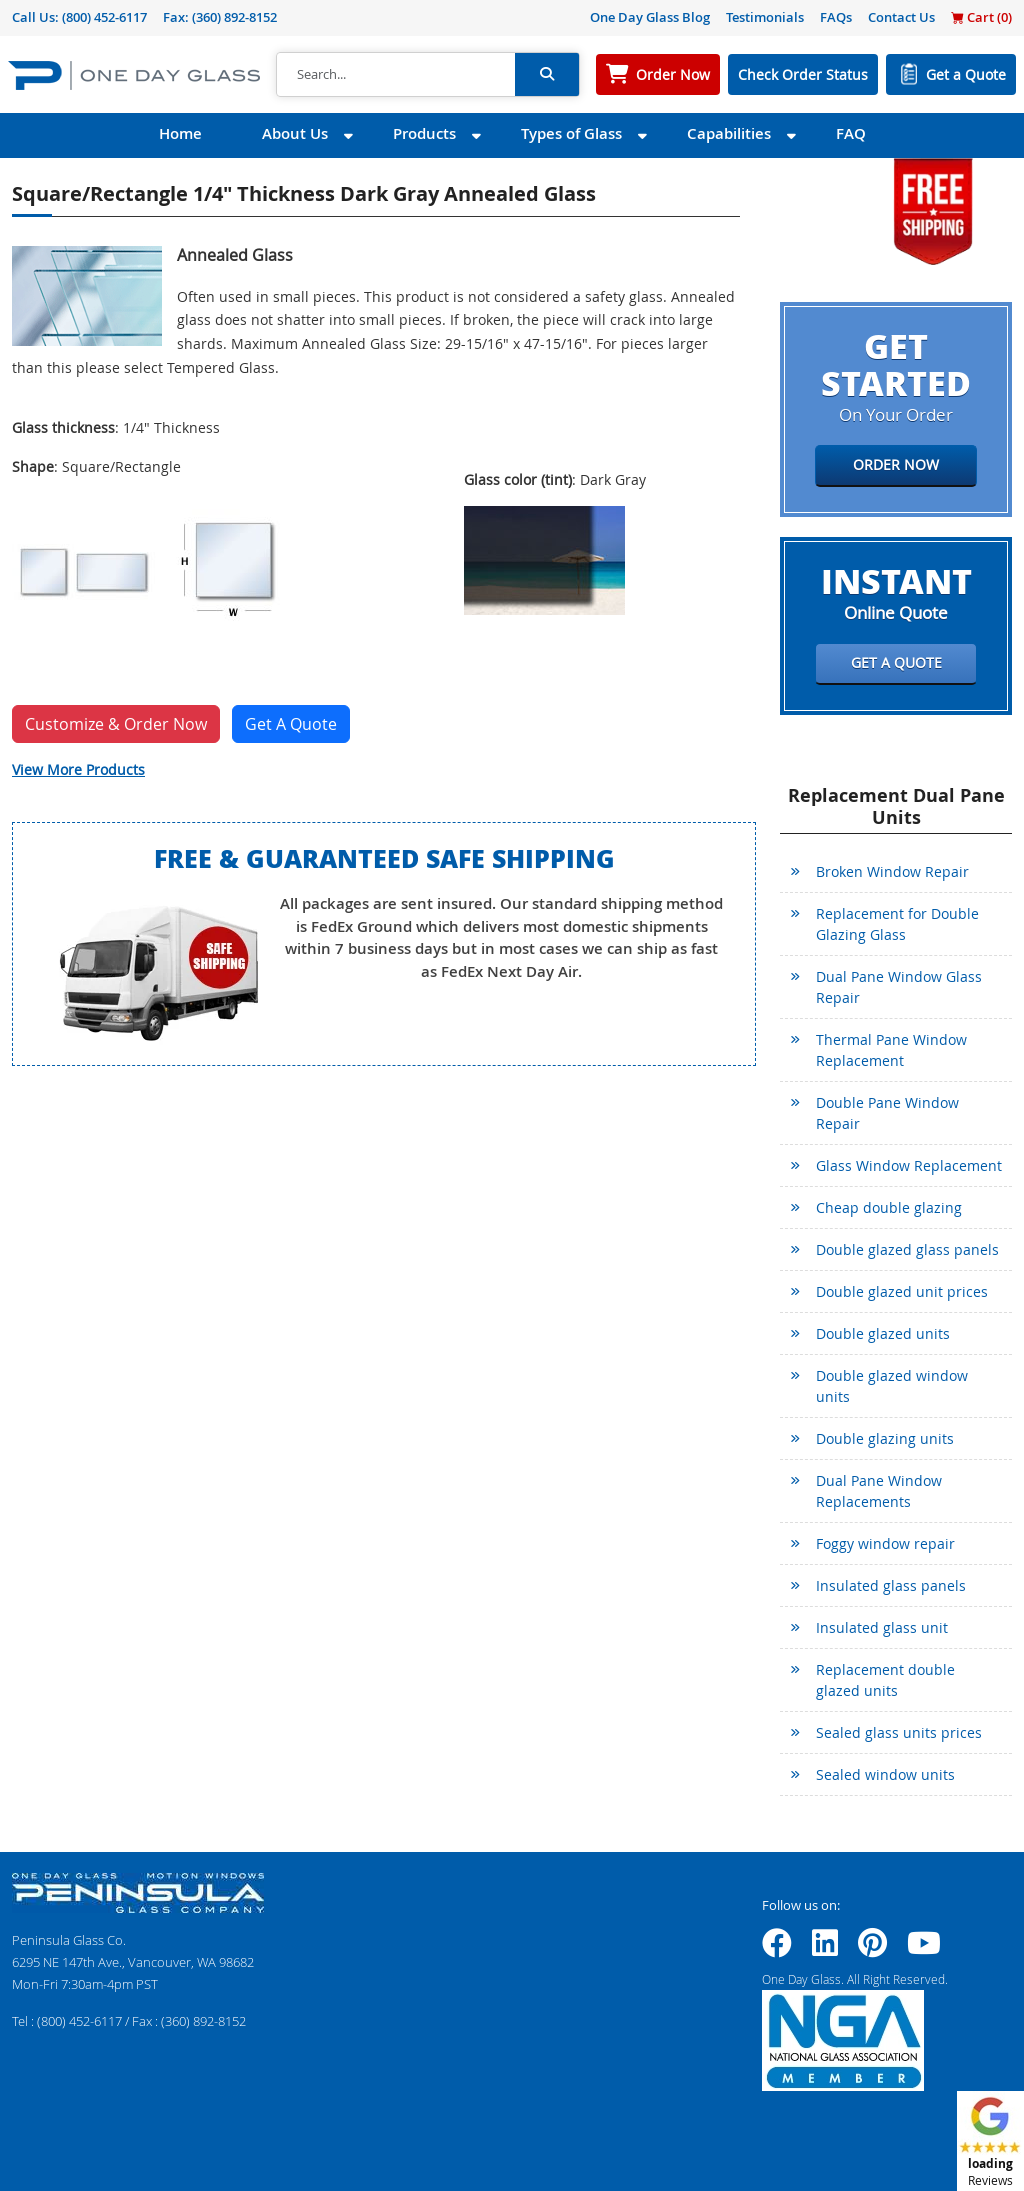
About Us (295, 133)
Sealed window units (885, 1774)
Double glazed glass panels (907, 1249)
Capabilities (729, 133)
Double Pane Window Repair (887, 1113)
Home (180, 133)
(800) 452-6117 (104, 17)
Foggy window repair (885, 1543)
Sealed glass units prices (899, 1732)
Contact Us (901, 17)
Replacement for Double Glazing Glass (897, 924)
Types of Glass (571, 133)
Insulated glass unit (882, 1627)
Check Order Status (803, 74)
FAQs (836, 17)
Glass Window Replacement (909, 1165)
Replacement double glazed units (885, 1680)
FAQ (851, 133)
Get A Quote (291, 724)
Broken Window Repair (892, 871)
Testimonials (765, 17)
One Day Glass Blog (650, 17)
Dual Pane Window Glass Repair (899, 987)
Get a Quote (966, 74)
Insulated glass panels (891, 1585)
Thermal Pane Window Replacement (891, 1050)
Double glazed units (883, 1333)
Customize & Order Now (116, 724)
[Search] (396, 75)
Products (424, 133)
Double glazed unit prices (902, 1291)
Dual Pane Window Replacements (879, 1491)
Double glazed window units (892, 1386)
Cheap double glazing (889, 1207)
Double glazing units (885, 1438)
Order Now (673, 74)
